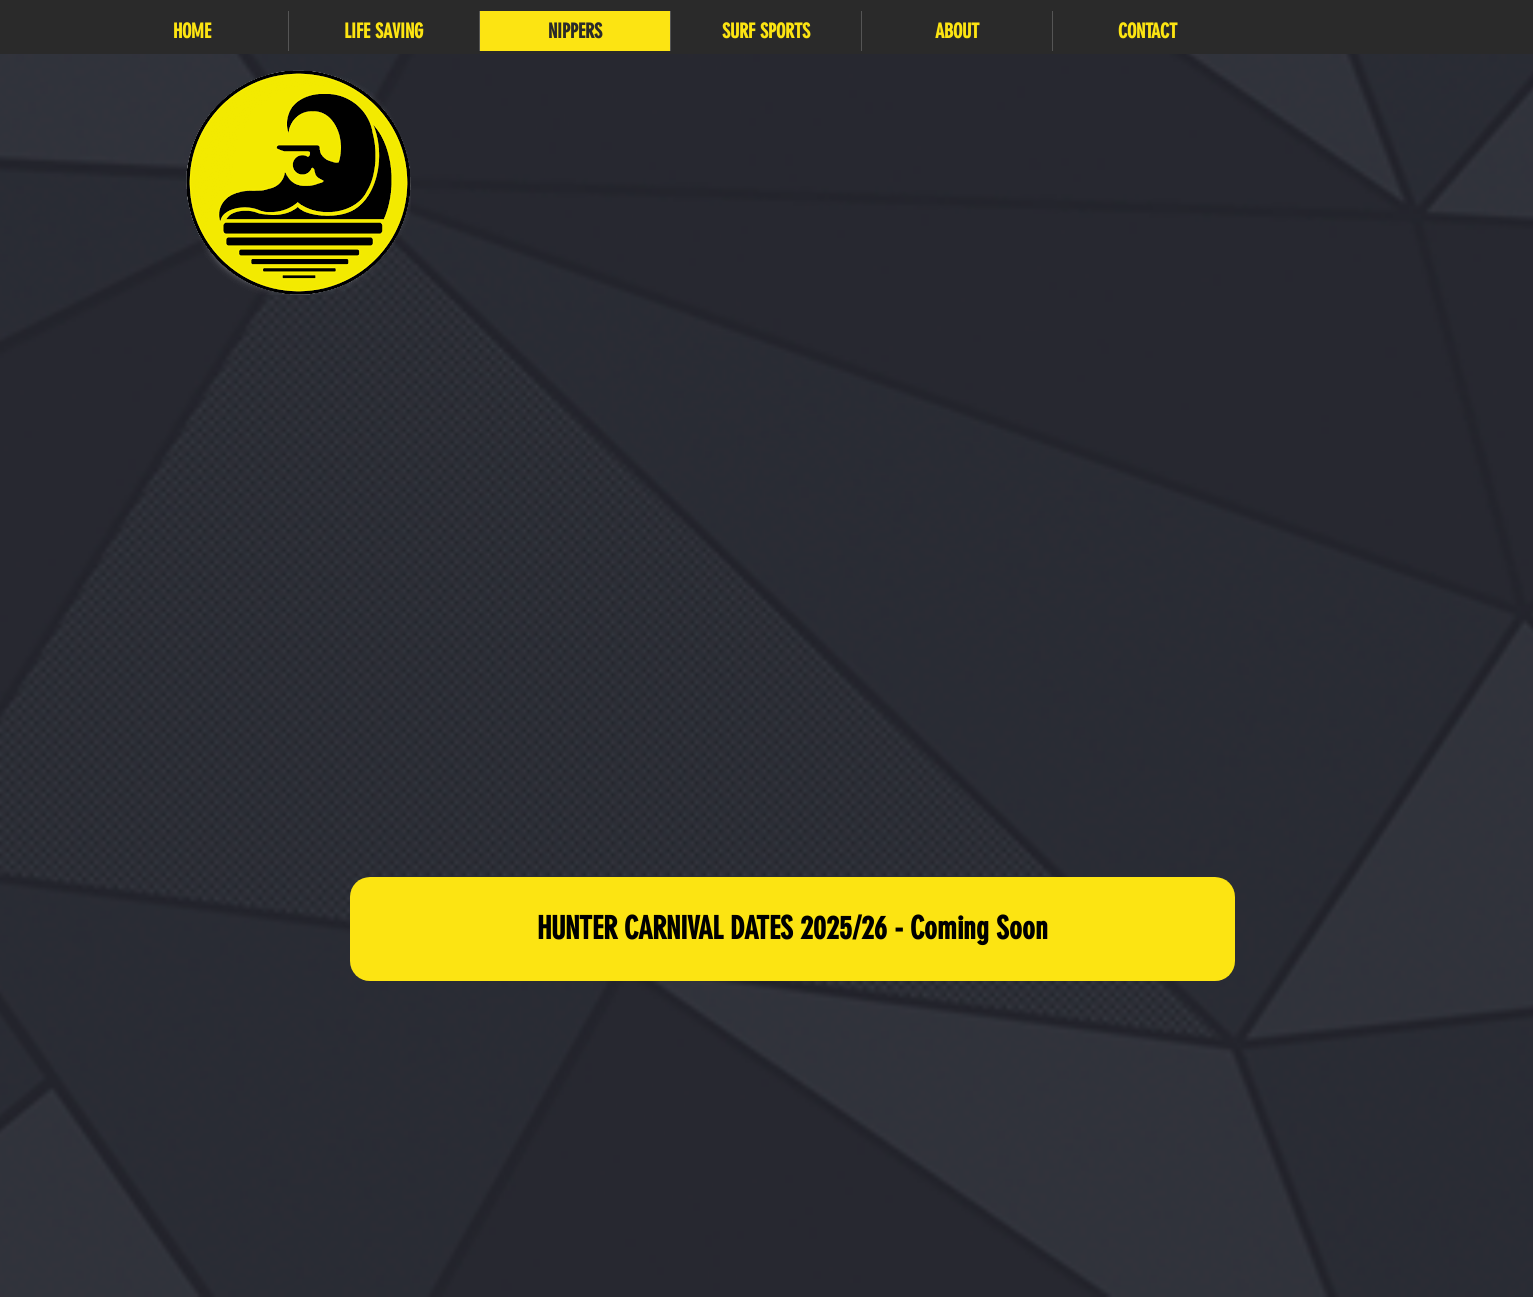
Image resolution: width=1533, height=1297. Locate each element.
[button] (383, 31)
